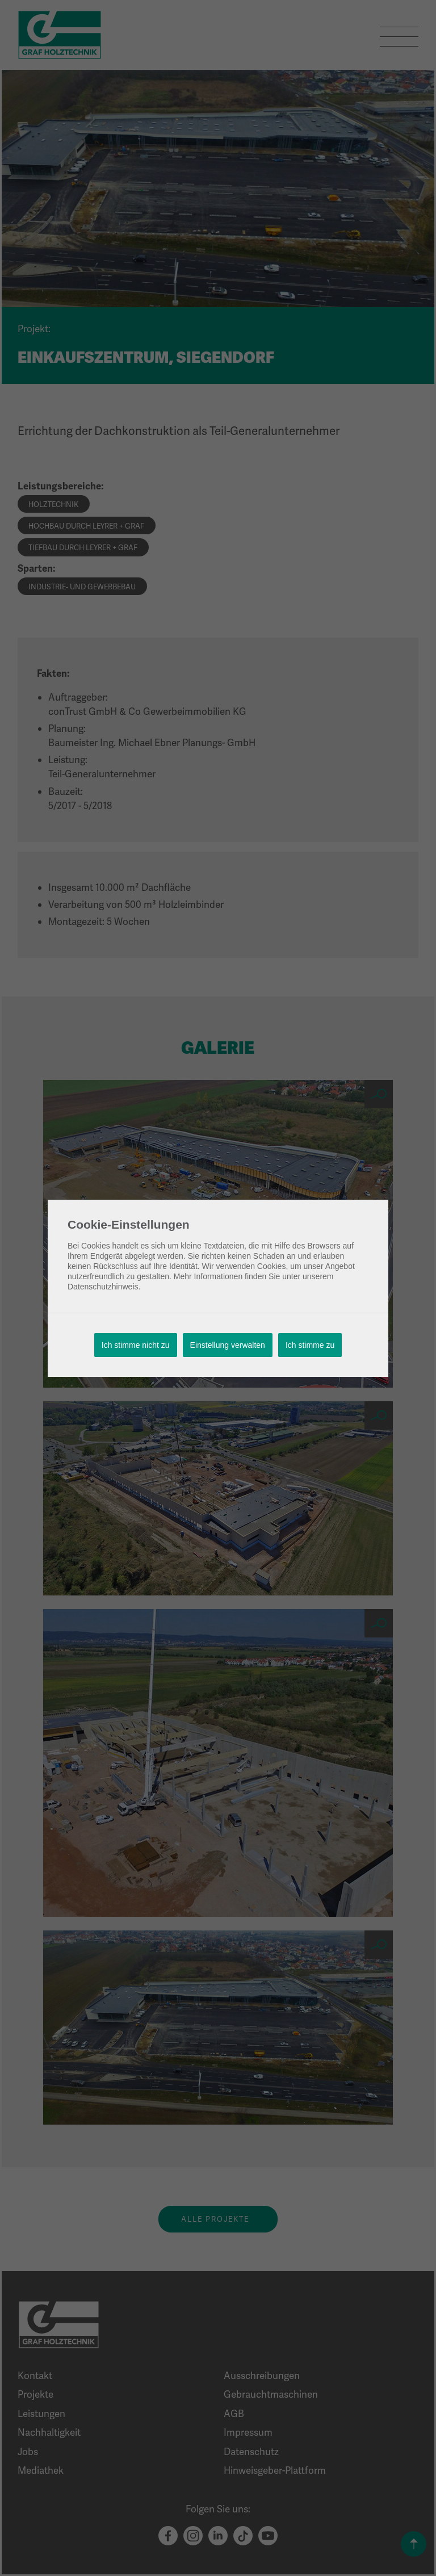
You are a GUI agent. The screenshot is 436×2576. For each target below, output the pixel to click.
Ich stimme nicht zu (136, 1345)
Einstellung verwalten (227, 1345)
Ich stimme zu (310, 1345)
